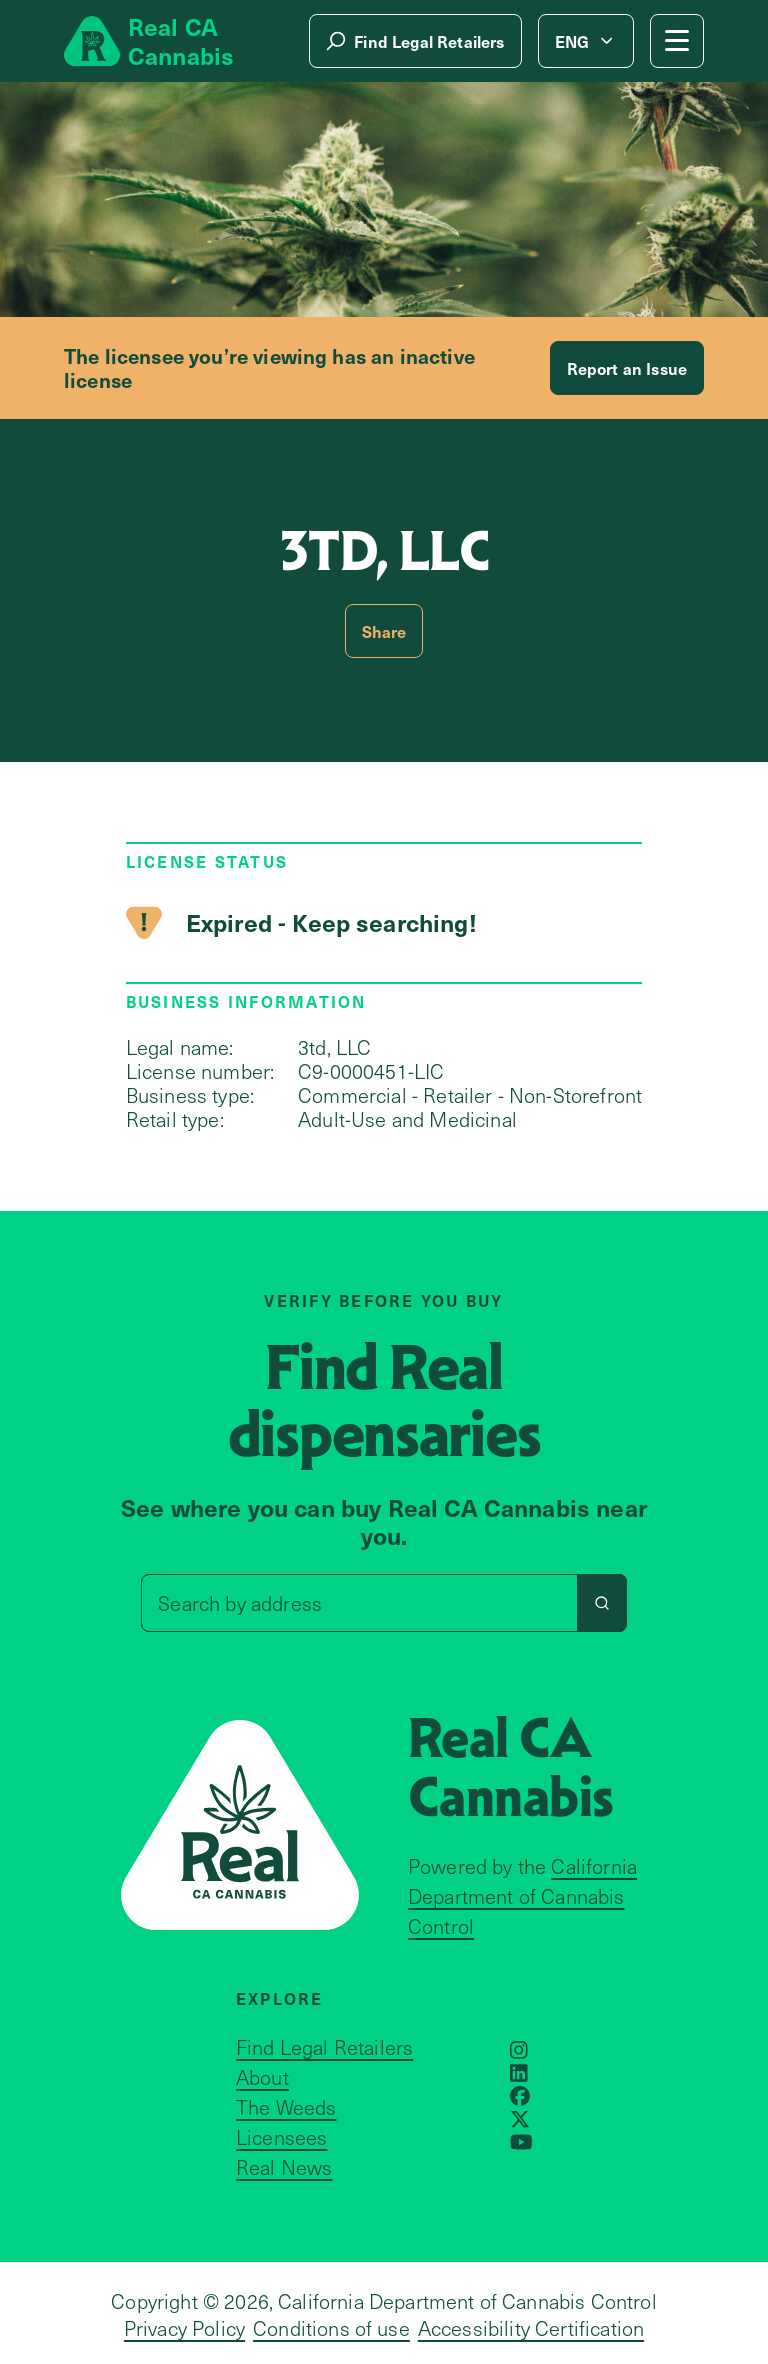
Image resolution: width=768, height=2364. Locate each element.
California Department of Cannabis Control (522, 1896)
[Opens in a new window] (519, 2050)
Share (384, 631)
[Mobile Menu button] (677, 41)
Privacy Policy (184, 2328)
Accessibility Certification (531, 2328)
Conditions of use (331, 2328)
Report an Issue (627, 368)
